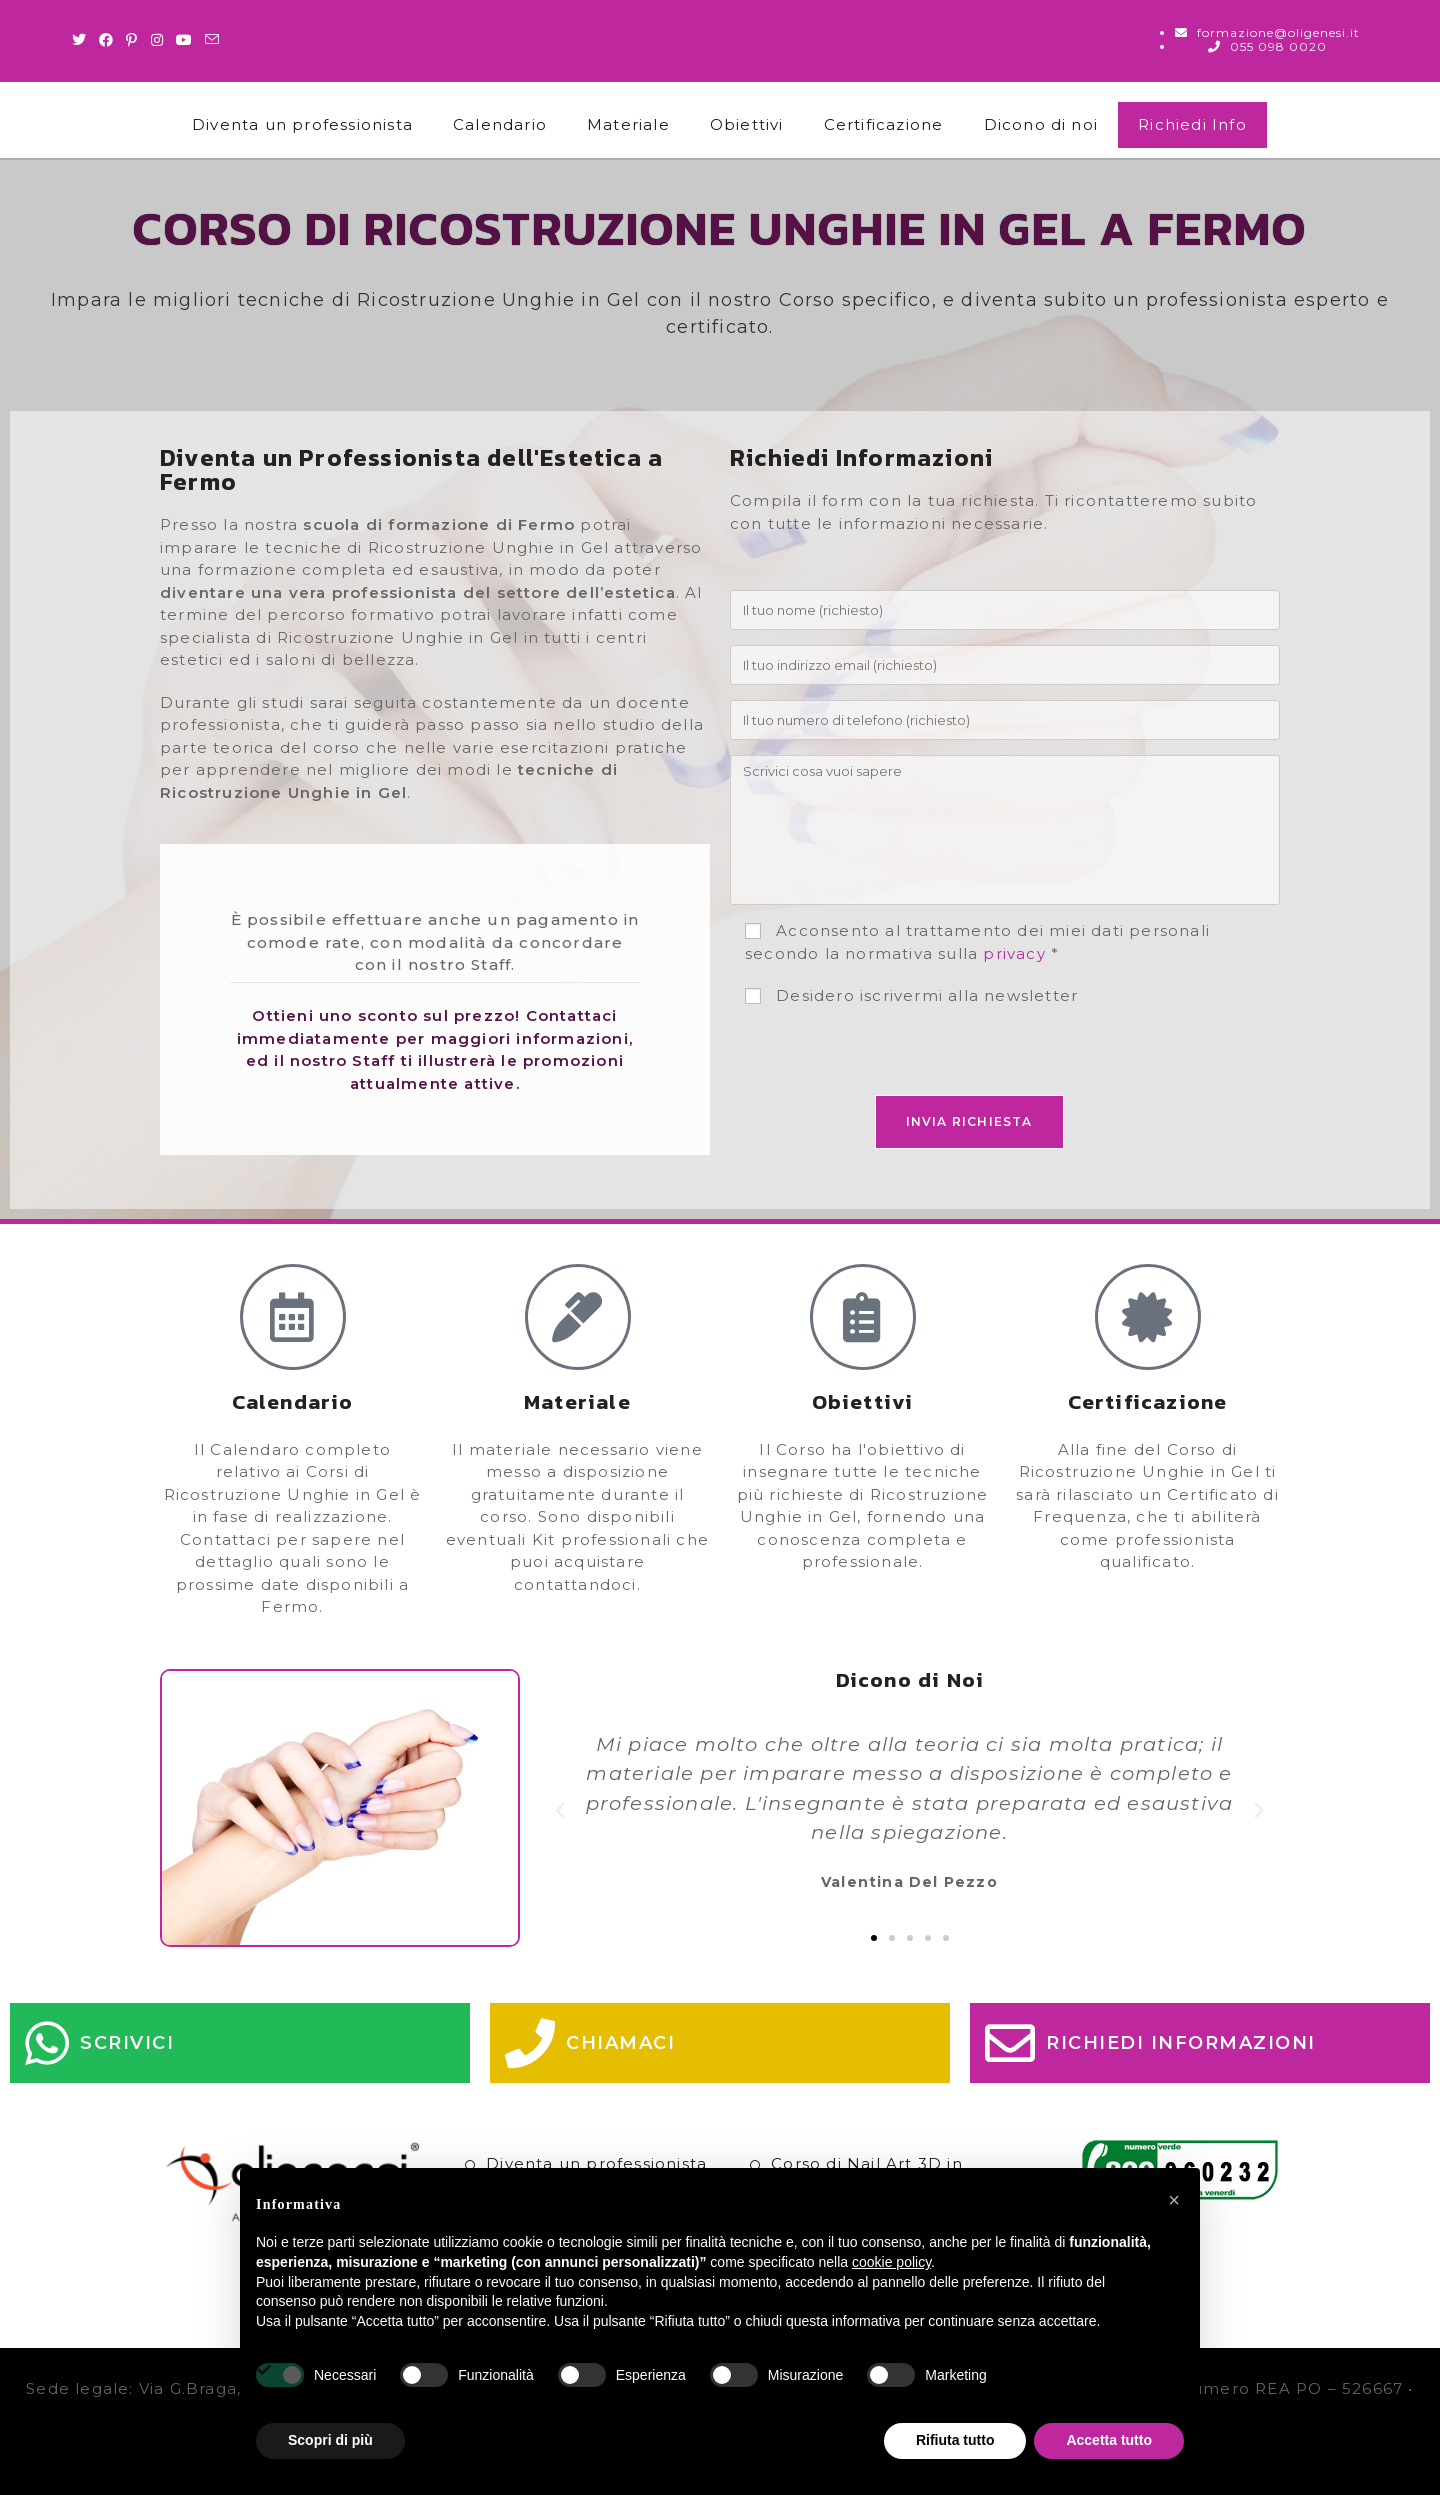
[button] (560, 1811)
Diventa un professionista (302, 124)
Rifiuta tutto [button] (955, 2440)
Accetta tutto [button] (1109, 2440)
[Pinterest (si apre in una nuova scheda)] (132, 40)
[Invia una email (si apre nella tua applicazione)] (212, 40)
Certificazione (884, 124)
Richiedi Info (1192, 124)
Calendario (500, 124)
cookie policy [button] (891, 2262)
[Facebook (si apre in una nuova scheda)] (106, 40)
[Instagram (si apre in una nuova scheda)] (157, 40)
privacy (1014, 953)
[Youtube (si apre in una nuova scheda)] (184, 40)
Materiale (628, 124)
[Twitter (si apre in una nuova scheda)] (82, 40)
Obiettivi (747, 124)
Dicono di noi (1041, 124)
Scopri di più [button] (330, 2440)
